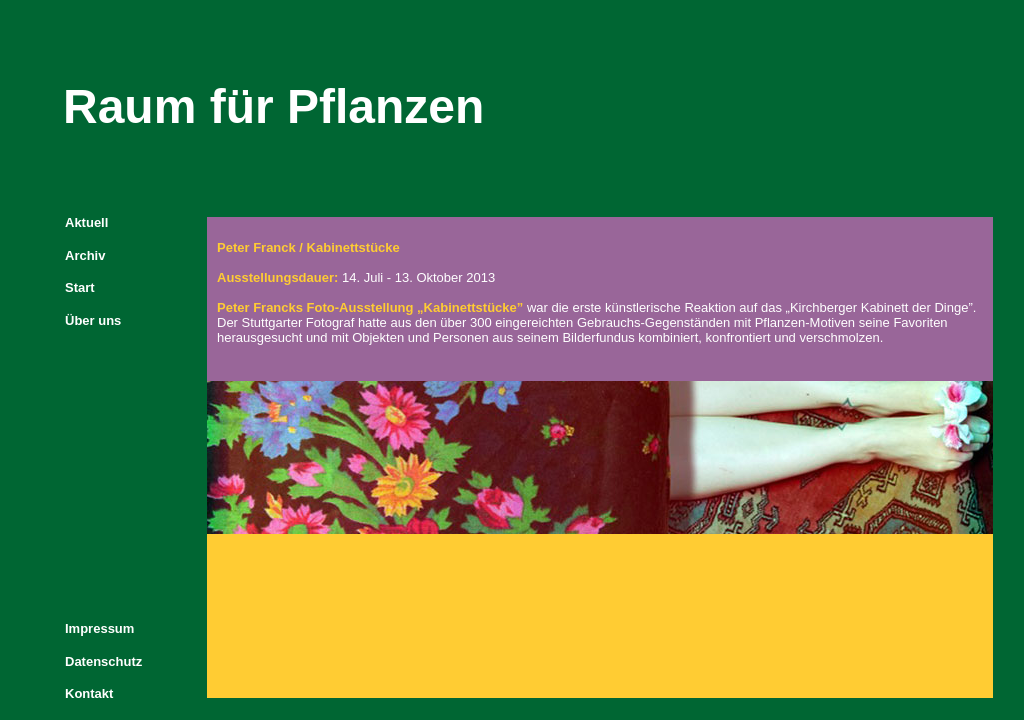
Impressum (99, 628)
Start (80, 287)
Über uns (93, 320)
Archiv (85, 255)
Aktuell (86, 222)
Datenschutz (103, 661)
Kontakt (89, 693)
